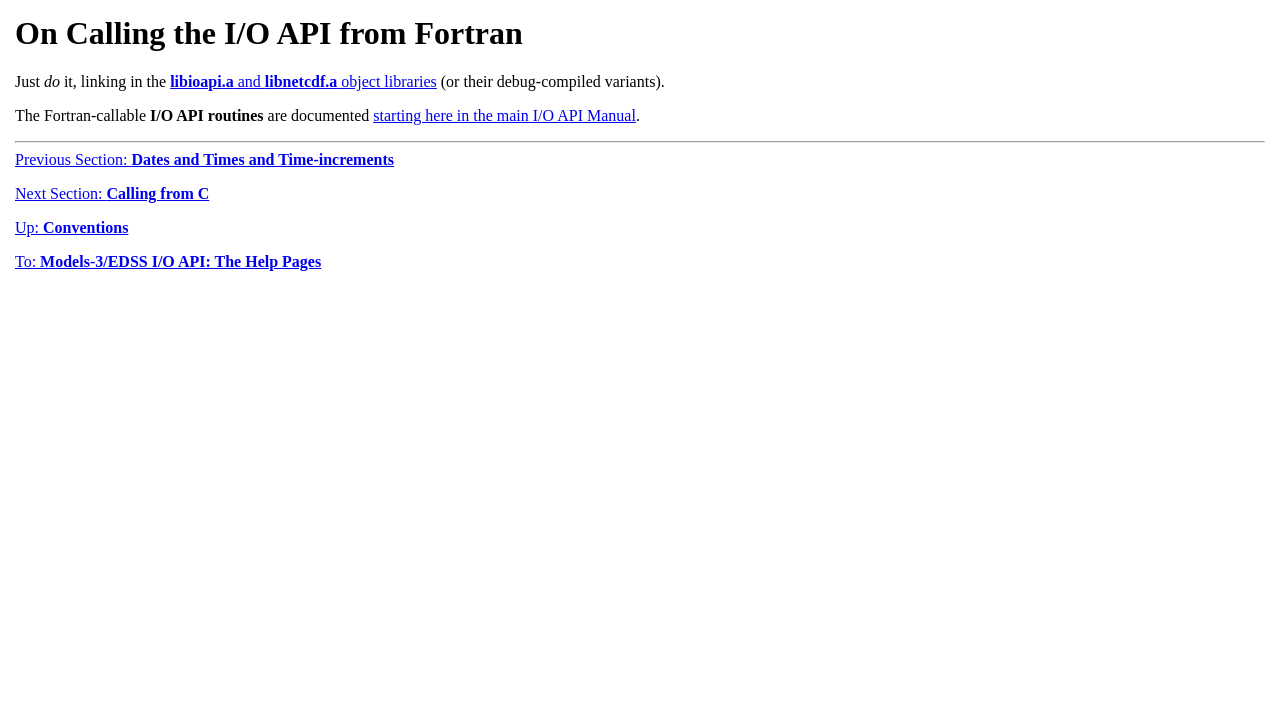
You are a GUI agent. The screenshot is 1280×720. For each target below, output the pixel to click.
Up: (71, 227)
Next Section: (112, 193)
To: (168, 261)
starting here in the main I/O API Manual (504, 115)
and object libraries (303, 81)
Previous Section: (204, 159)
